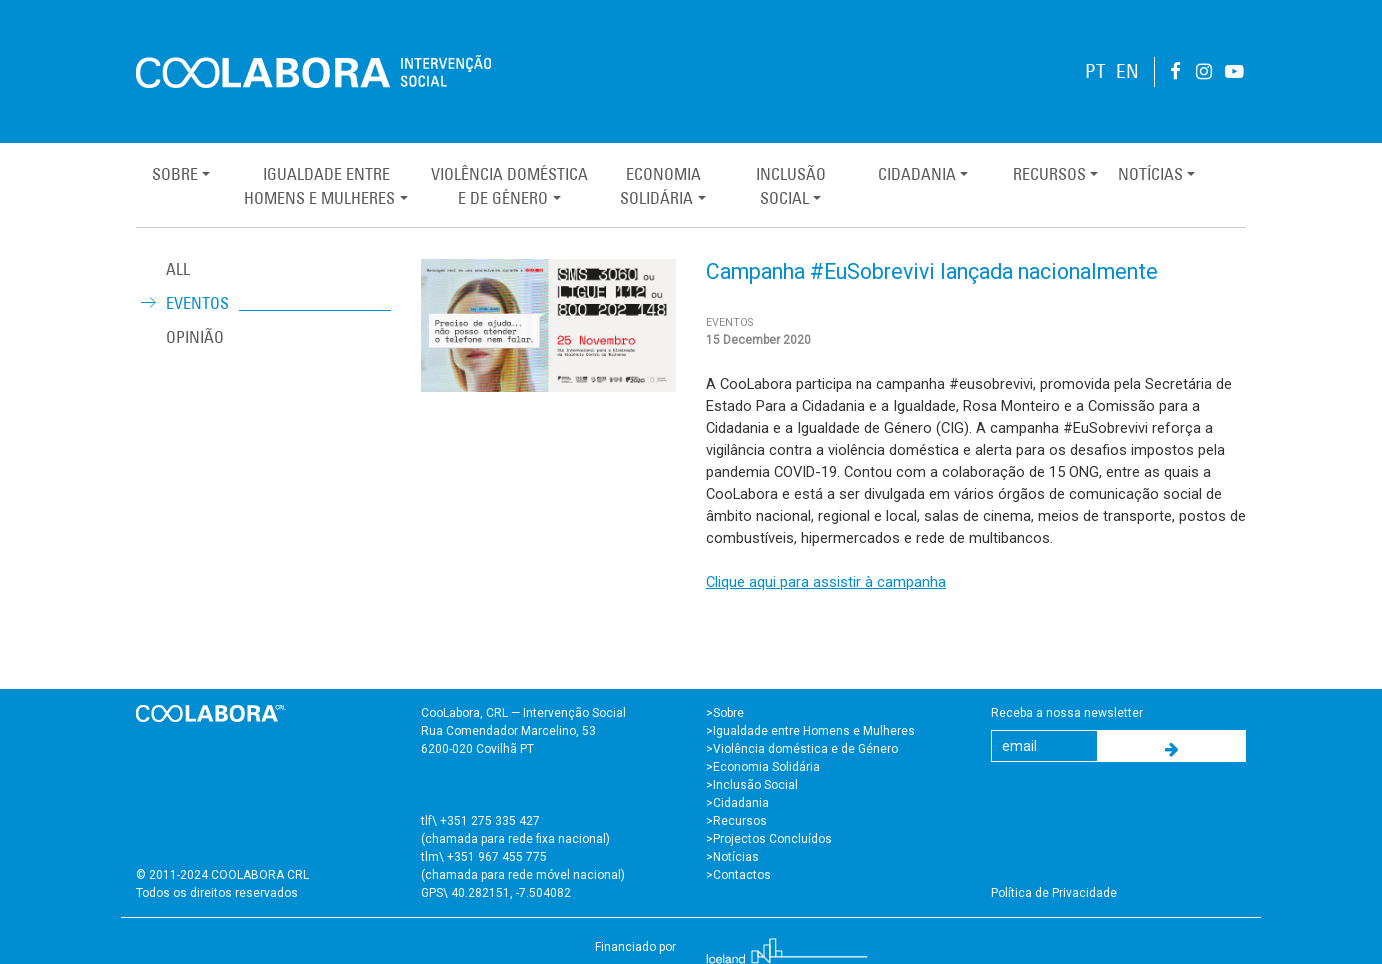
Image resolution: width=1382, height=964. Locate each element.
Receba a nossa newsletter (1067, 713)
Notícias (1150, 174)
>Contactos (738, 875)
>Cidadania (737, 803)
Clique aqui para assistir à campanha (826, 582)
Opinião (195, 337)
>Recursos (736, 821)
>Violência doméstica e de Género (802, 749)
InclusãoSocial (791, 186)
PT (1095, 71)
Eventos (197, 303)
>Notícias (732, 857)
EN (1127, 71)
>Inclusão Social (752, 785)
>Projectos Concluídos (769, 839)
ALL (178, 269)
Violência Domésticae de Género (509, 186)
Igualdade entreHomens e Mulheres (319, 186)
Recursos (1049, 174)
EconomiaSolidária (660, 186)
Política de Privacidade (1054, 893)
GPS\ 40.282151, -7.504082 (496, 893)
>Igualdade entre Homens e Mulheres (810, 731)
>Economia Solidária (763, 767)
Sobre (175, 174)
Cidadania (917, 174)
